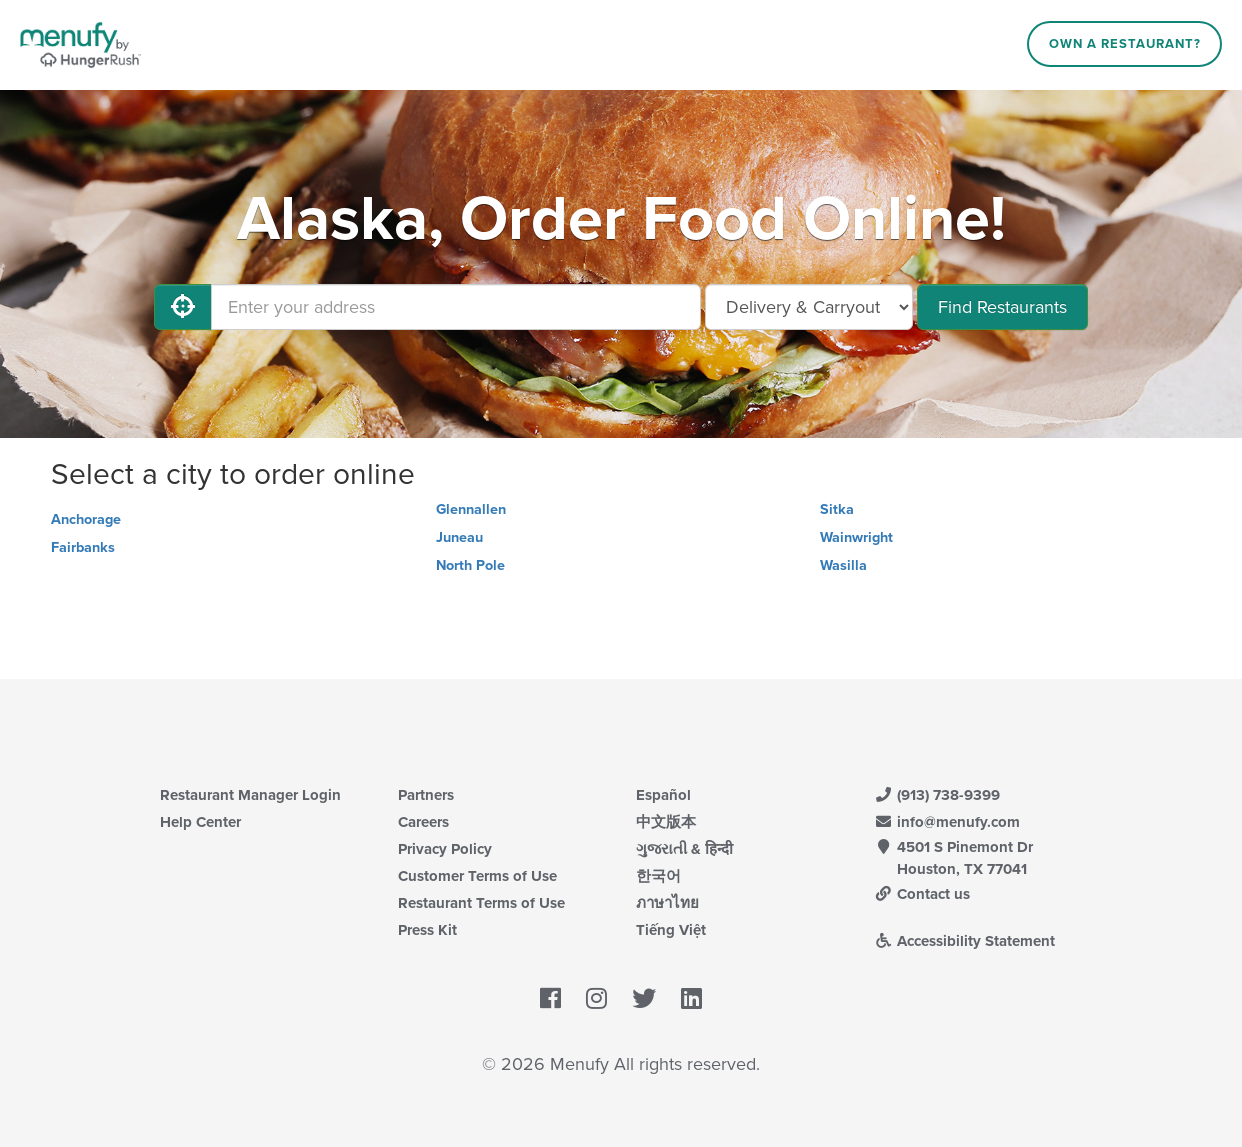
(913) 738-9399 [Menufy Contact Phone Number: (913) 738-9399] (937, 795)
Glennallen (471, 509)
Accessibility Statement (964, 941)
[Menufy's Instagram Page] (596, 999)
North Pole (470, 565)
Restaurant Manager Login (250, 795)
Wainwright (856, 537)
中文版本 (666, 822)
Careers (423, 822)
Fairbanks (83, 547)
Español (663, 795)
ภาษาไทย (667, 903)
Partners (426, 795)
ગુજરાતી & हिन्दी (684, 849)
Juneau (459, 537)
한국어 (658, 876)
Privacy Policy (445, 849)
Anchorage (86, 519)
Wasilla (843, 565)
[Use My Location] (183, 307)
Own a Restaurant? (1125, 44)
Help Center (200, 822)
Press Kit (427, 930)
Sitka (837, 509)
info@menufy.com (947, 822)
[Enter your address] (456, 307)
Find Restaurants (1002, 307)
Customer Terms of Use (477, 876)
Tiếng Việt (671, 930)
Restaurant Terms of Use (481, 903)
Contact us (922, 894)
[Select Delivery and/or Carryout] (809, 307)
